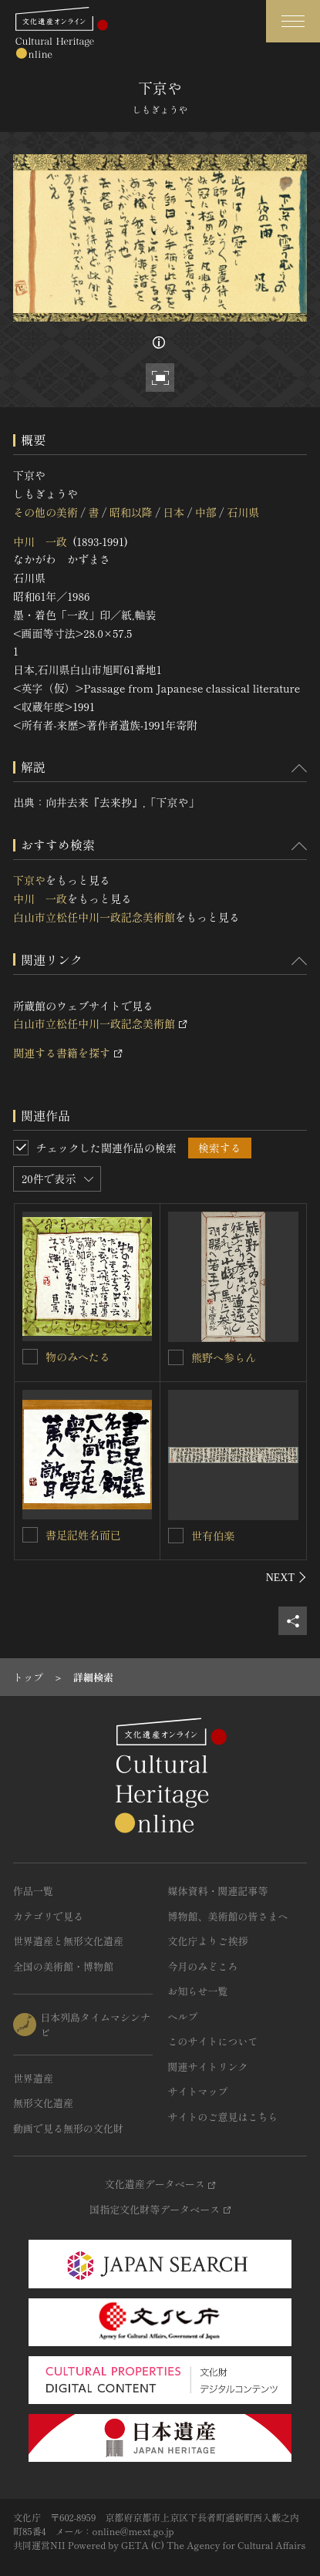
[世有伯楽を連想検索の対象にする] (176, 1535)
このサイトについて (213, 2041)
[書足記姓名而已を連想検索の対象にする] (30, 1535)
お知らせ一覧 (198, 1991)
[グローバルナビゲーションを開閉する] (293, 21)
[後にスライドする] (286, 1577)
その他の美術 (45, 512)
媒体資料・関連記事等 (218, 1890)
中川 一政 (40, 541)
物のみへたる (77, 1356)
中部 (206, 512)
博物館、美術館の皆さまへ (228, 1916)
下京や (29, 880)
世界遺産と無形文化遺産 (68, 1941)
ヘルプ (183, 2016)
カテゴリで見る (48, 1916)
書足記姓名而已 (83, 1535)
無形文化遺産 (43, 2103)
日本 (173, 512)
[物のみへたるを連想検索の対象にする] (30, 1356)
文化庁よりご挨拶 (208, 1941)
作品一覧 (33, 1890)
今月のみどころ (203, 1966)
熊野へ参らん (223, 1357)
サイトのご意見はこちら (223, 2116)
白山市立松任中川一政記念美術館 (94, 917)
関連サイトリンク (208, 2066)
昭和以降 (131, 512)
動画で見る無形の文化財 (68, 2128)
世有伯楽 (212, 1535)
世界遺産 (33, 2078)
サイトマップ (198, 2091)
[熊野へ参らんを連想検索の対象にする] (176, 1357)
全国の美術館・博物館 (63, 1966)
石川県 (243, 512)
